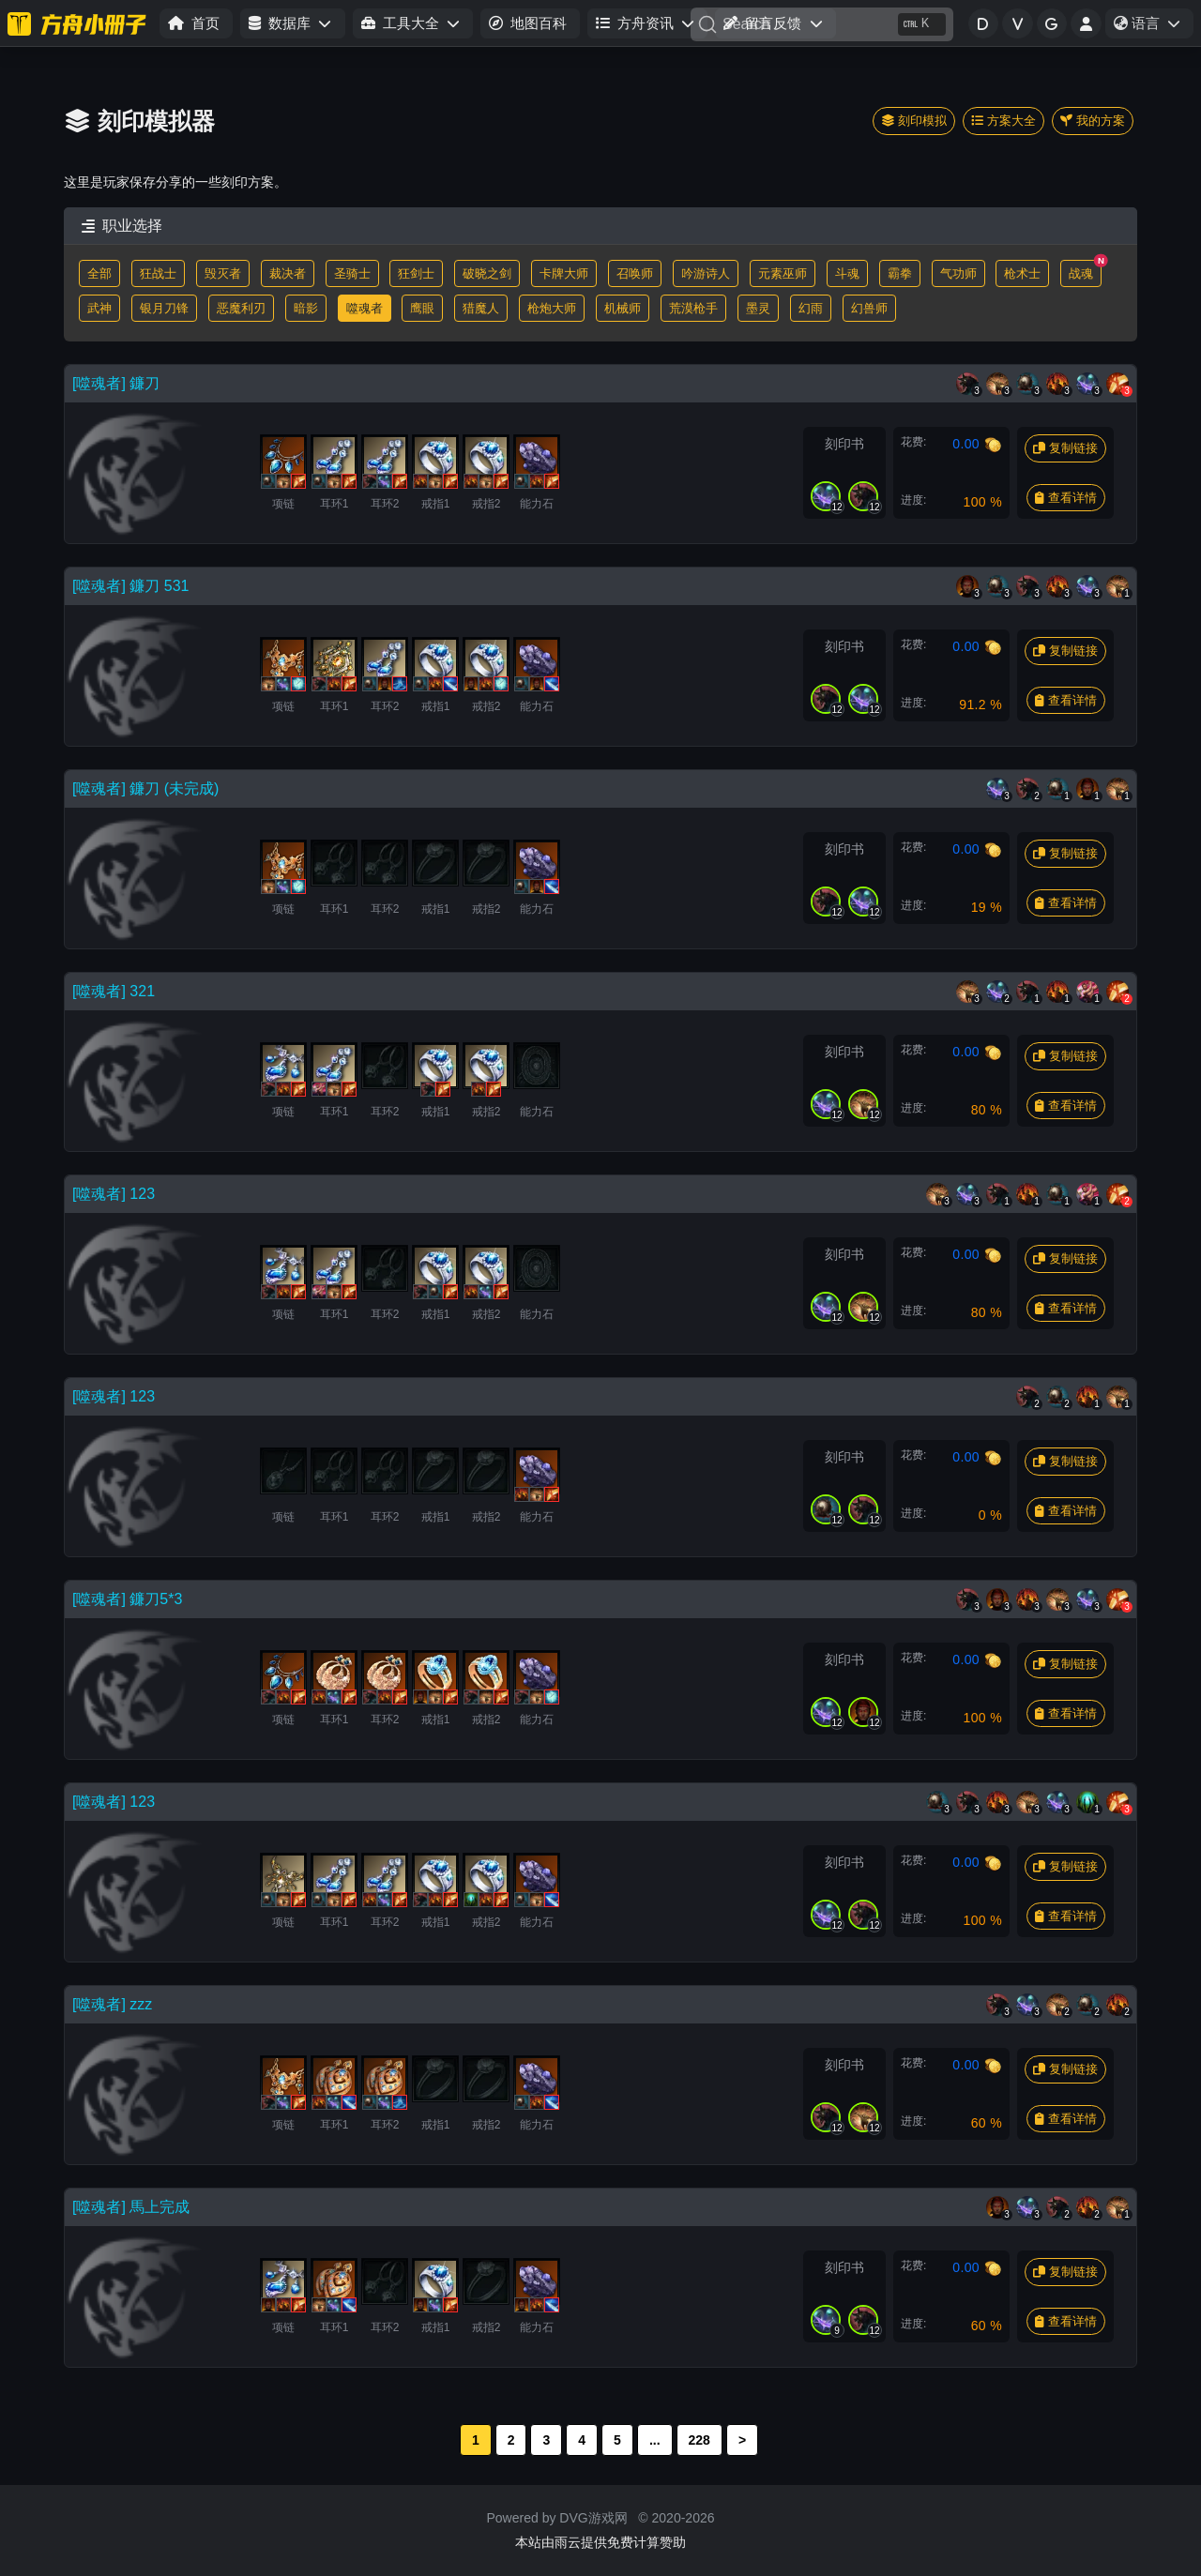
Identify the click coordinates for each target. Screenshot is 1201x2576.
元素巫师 (782, 273)
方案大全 (1003, 121)
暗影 (306, 308)
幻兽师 (869, 308)
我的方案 (1092, 121)
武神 (99, 308)
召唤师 (634, 273)
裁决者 (287, 273)
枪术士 (1022, 273)
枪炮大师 (551, 308)
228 (699, 2439)
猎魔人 (481, 308)
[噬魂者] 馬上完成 (131, 2207)
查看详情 (1066, 498)
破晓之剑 (487, 273)
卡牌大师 (564, 273)
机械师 (622, 308)
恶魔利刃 (241, 308)
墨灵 (758, 308)
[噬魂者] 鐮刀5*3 (127, 1599)
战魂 (1085, 270)
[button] (292, 23)
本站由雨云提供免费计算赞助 (600, 2542)
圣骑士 (352, 273)
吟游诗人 (705, 273)
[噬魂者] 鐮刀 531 (130, 586)
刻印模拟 (914, 121)
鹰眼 (422, 308)
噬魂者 (364, 308)
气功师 (958, 273)
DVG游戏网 (593, 2517)
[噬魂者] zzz (112, 2004)
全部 (99, 273)
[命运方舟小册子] (80, 23)
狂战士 (158, 273)
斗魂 (847, 273)
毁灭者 (223, 273)
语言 (1153, 26)
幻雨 (810, 308)
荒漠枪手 (693, 308)
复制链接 (1065, 448)
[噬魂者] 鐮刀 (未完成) (145, 788)
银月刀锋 (164, 308)
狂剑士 (416, 273)
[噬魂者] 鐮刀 (116, 383)
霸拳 (900, 273)
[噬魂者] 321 (113, 991)
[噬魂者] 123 (113, 1194)
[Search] (822, 24)
